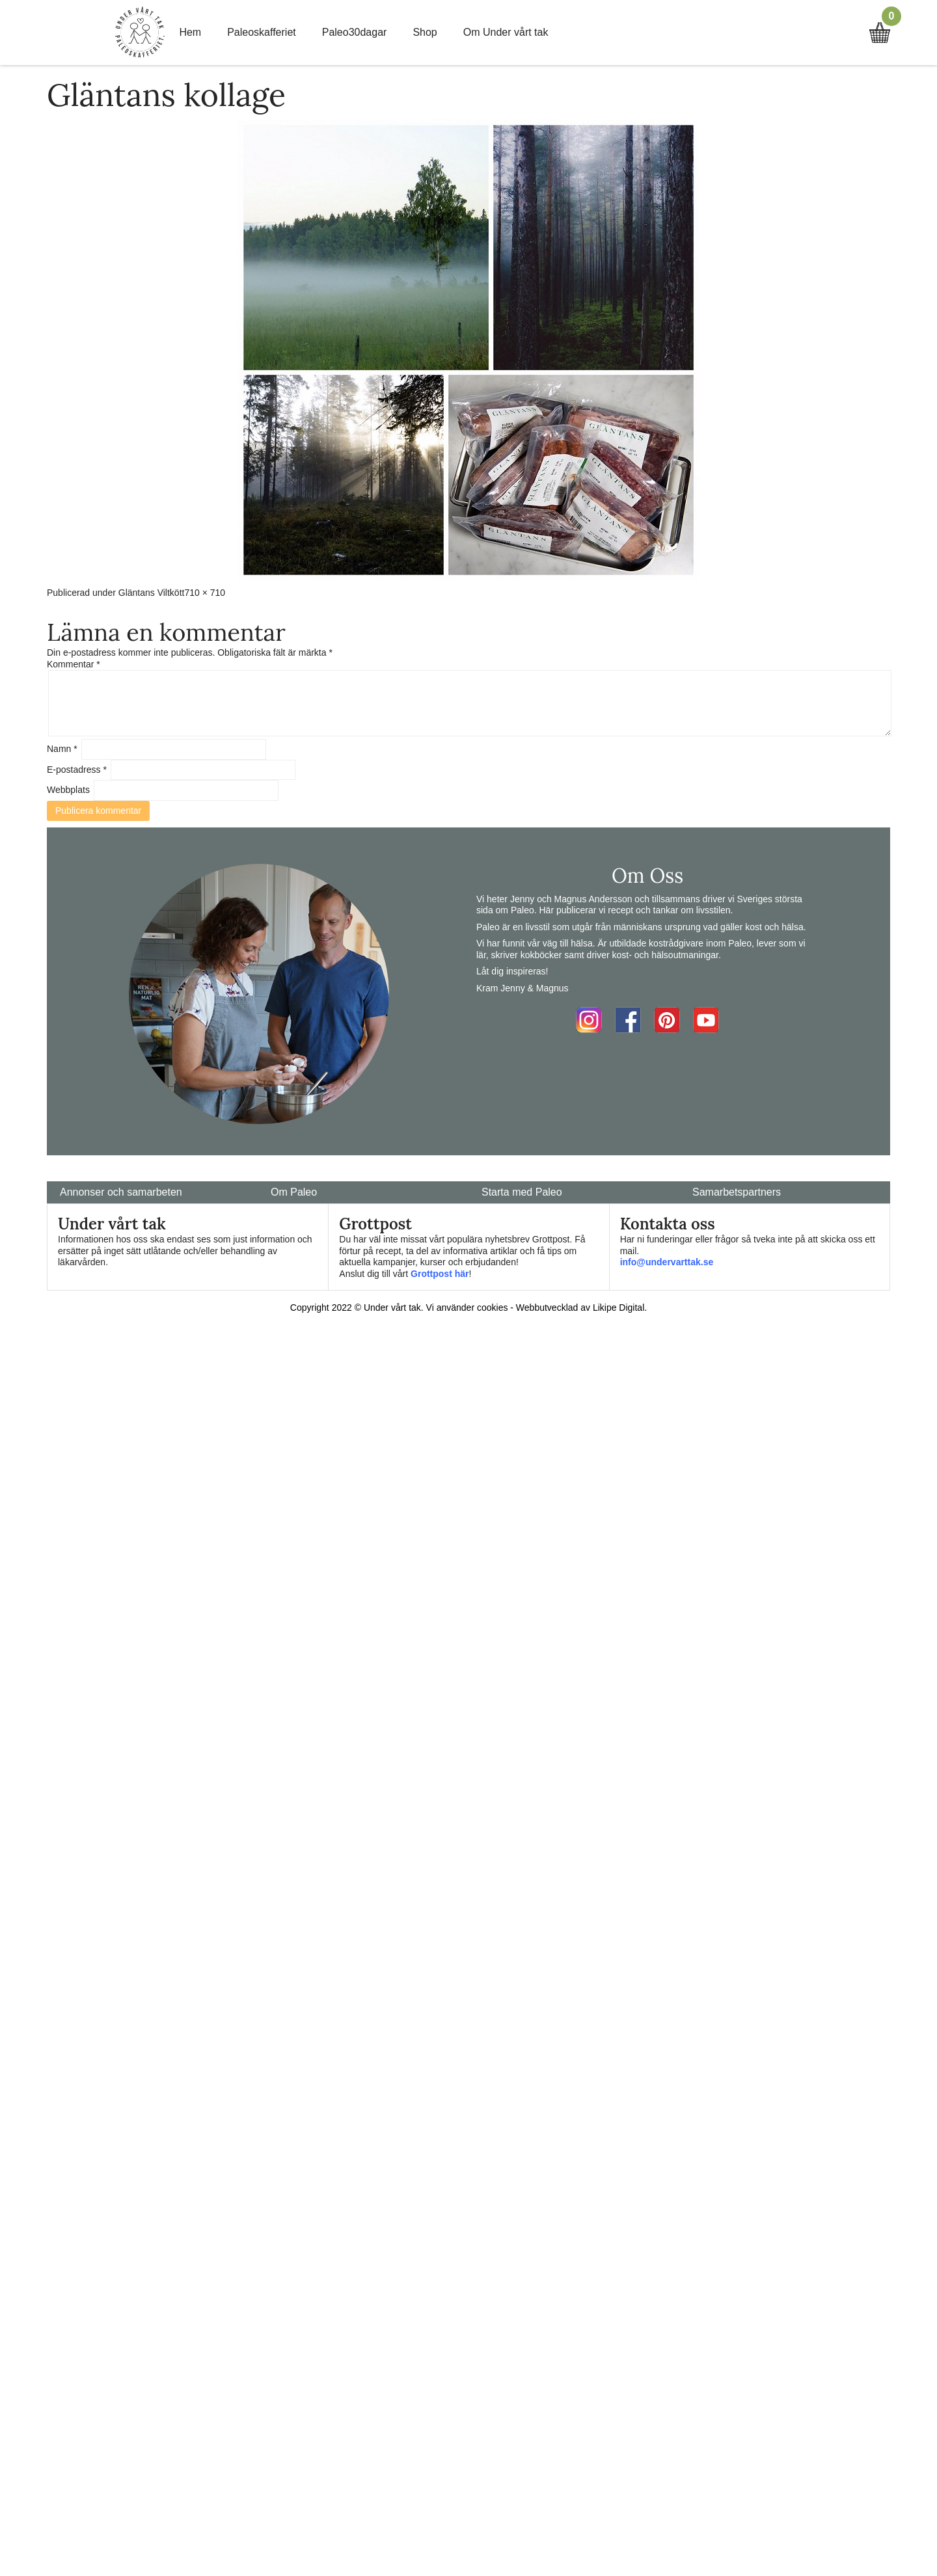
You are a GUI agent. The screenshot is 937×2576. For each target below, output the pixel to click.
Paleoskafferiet (261, 32)
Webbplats (68, 790)
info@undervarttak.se (667, 1262)
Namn (62, 749)
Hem (190, 32)
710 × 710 (204, 592)
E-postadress (77, 769)
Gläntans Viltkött (151, 592)
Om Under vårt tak (506, 32)
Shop (425, 32)
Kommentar (73, 664)
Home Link (140, 33)
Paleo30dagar (354, 32)
